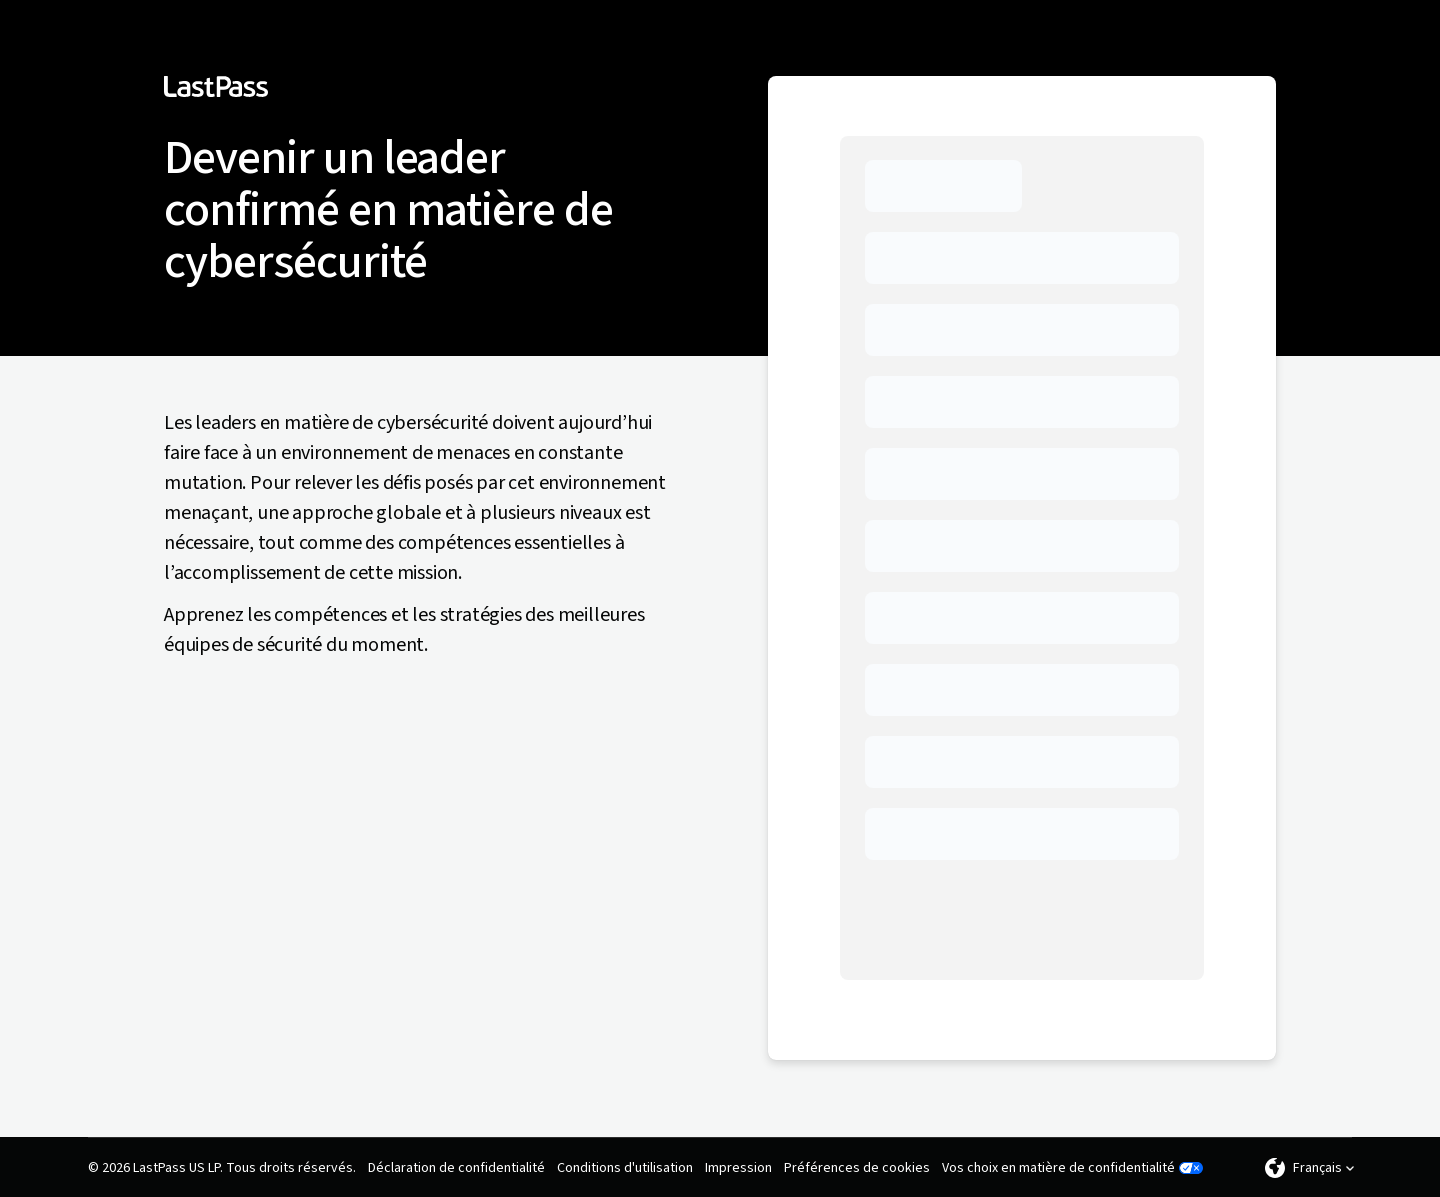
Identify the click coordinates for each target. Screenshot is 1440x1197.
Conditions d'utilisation (625, 1168)
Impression (738, 1168)
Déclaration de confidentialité (456, 1168)
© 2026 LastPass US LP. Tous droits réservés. (222, 1168)
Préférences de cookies (857, 1168)
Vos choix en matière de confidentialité (1058, 1168)
